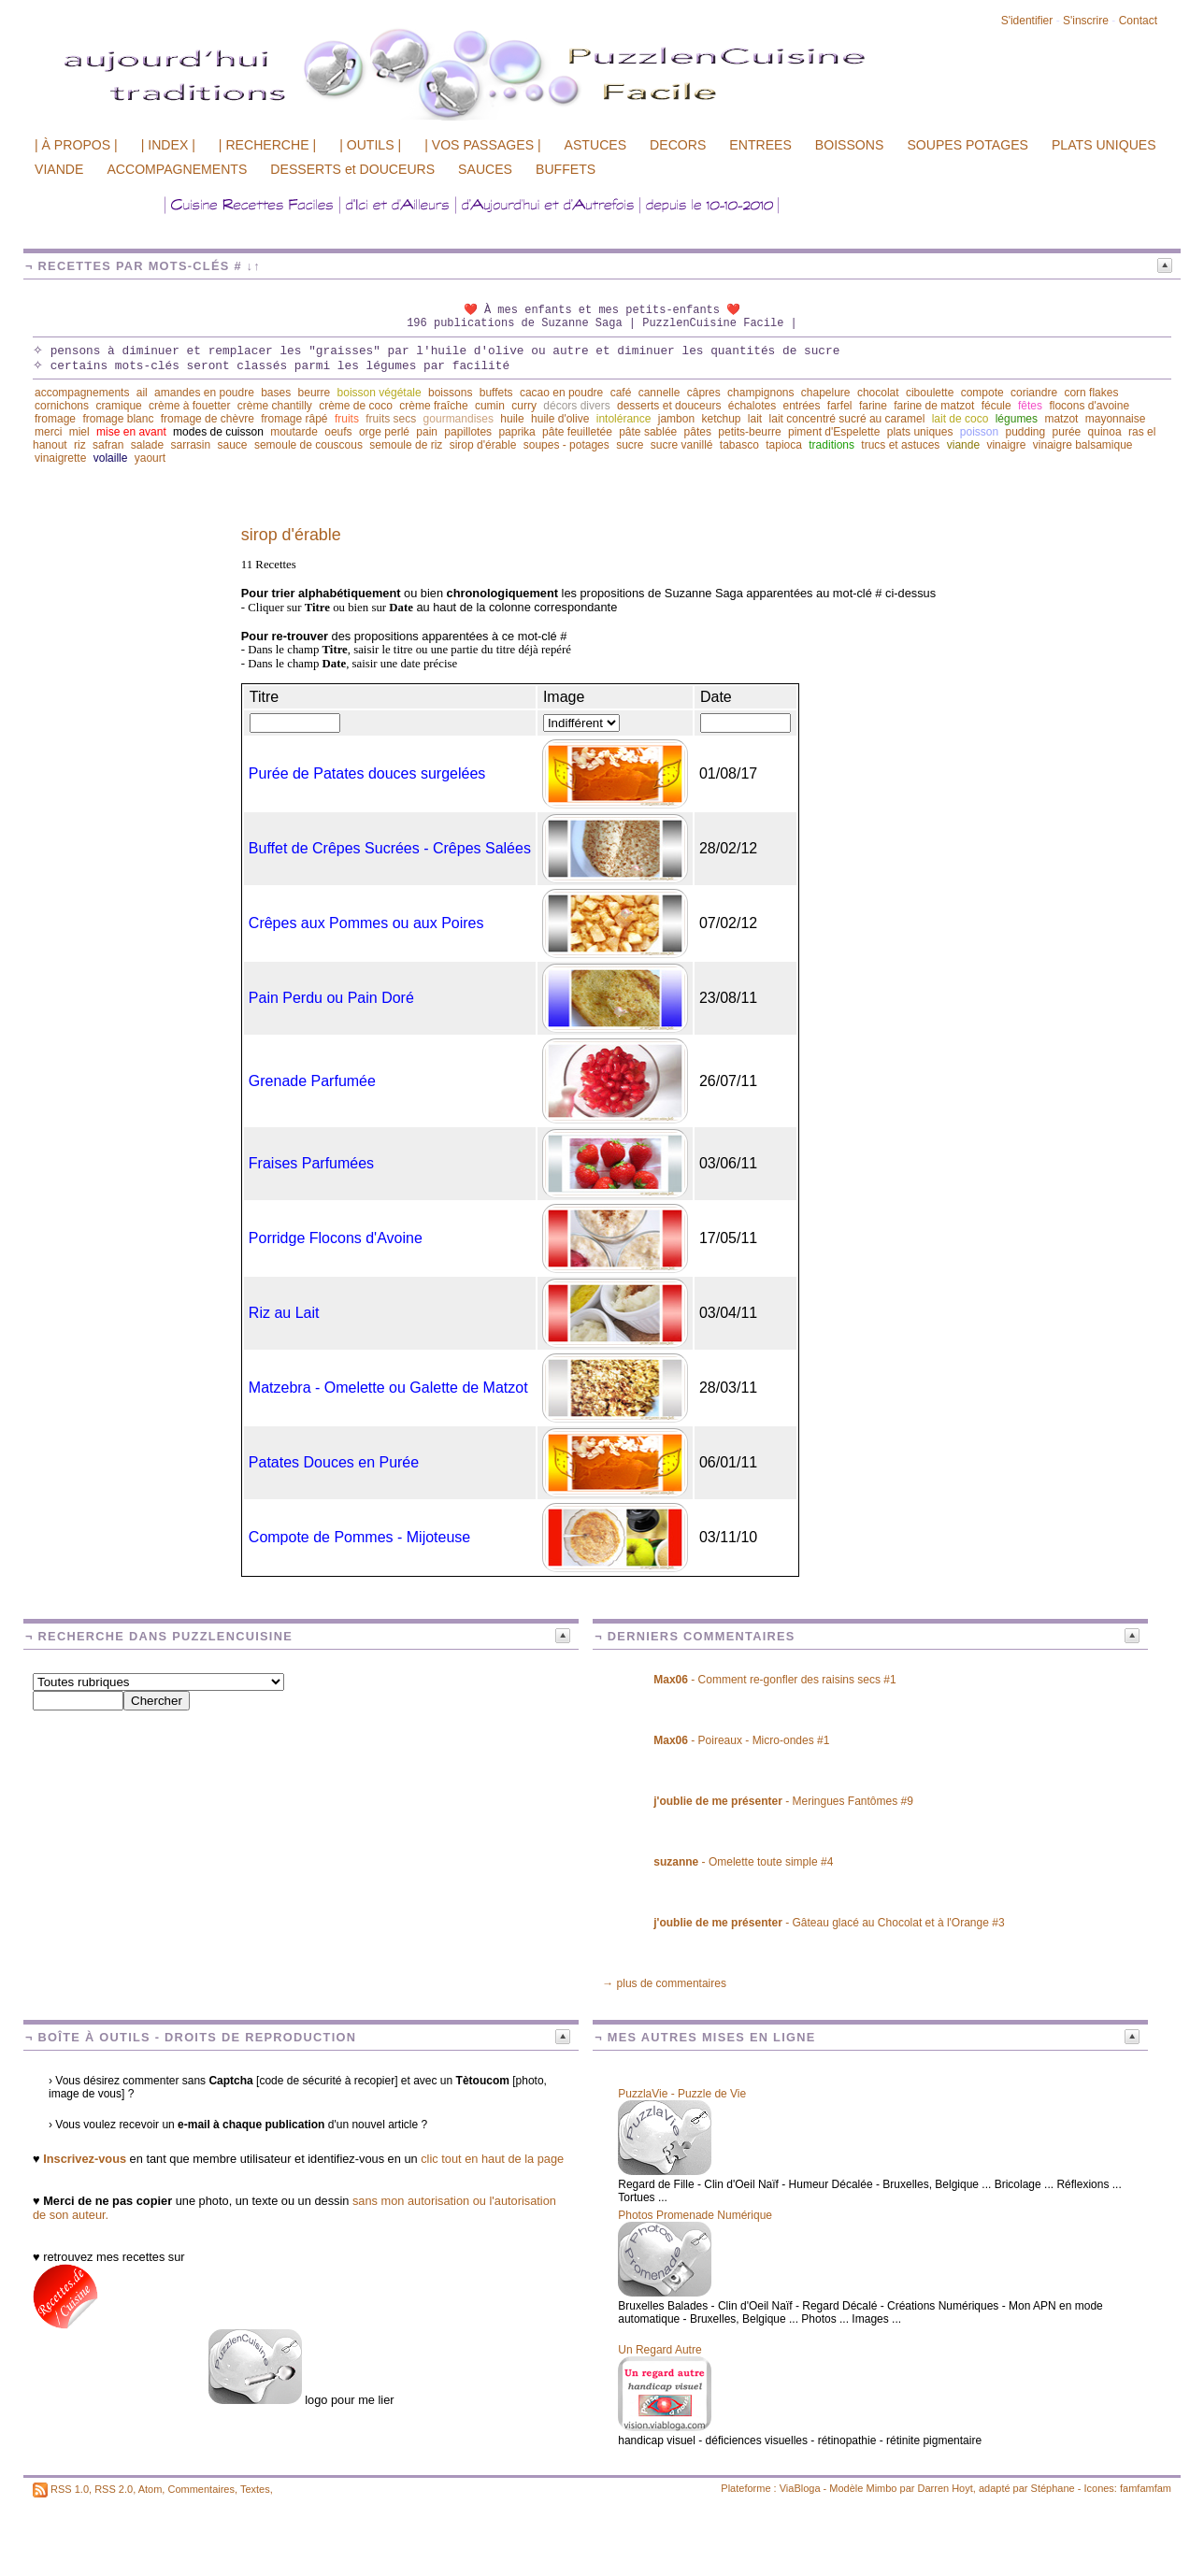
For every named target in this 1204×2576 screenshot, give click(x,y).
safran (108, 444)
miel (79, 431)
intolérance (624, 418)
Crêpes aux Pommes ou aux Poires (366, 923)
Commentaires (201, 2489)
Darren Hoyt (945, 2488)
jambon (676, 418)
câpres (704, 392)
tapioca (784, 444)
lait (755, 418)
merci (48, 431)
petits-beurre (749, 431)
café (621, 392)
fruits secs (391, 418)
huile (511, 418)
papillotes (468, 431)
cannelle (659, 392)
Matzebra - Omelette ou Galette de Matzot (388, 1387)
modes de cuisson (218, 431)
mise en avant (131, 431)
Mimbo (881, 2488)
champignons (760, 392)
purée (1067, 431)
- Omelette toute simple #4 (743, 1861)
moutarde (294, 431)
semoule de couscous (308, 444)
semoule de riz (405, 444)
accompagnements (82, 392)
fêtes (1030, 405)
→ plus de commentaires (664, 1983)
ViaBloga (800, 2488)
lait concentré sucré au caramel (847, 418)
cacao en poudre (561, 392)
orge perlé (384, 431)
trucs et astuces (900, 444)
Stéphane (1053, 2488)
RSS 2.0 (113, 2489)
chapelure (826, 392)
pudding (1026, 431)
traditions (831, 444)
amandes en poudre (204, 392)
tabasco (739, 444)
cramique (118, 405)
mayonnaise (1115, 418)
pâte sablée (648, 431)
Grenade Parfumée (312, 1081)
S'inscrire (1086, 20)
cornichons (62, 405)
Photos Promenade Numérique (695, 2215)
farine (873, 405)
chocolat (878, 392)
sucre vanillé (682, 444)
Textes (255, 2489)
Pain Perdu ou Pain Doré (331, 998)
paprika (516, 431)
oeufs (337, 431)
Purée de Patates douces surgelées (367, 773)
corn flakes (1091, 392)
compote (982, 392)
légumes (1017, 418)
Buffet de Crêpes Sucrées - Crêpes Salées (390, 848)
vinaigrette (60, 458)
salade (147, 444)
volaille (110, 458)
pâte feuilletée (577, 431)
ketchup (720, 418)
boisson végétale (379, 392)
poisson (979, 431)
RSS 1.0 (69, 2489)
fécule (996, 405)
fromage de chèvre (207, 418)
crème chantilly (274, 405)
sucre (629, 444)
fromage (55, 418)
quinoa (1105, 431)
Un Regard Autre (659, 2349)
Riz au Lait (284, 1313)
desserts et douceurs (669, 405)
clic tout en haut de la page (492, 2159)
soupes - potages (566, 444)
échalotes (752, 405)
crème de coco (356, 405)
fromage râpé (294, 418)
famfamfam (1145, 2488)
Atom (150, 2489)
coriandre (1033, 392)
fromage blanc (117, 418)
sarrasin (190, 444)
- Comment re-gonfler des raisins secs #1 (774, 1679)
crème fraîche (433, 405)
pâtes (697, 431)
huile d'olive (560, 418)
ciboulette (929, 392)
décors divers (576, 405)
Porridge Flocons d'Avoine (336, 1238)
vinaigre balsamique (1083, 444)
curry (524, 405)
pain (426, 431)
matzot (1061, 418)
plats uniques (920, 431)
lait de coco (960, 418)
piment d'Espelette (834, 431)
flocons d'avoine (1089, 405)
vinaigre (1005, 444)
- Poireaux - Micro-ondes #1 (741, 1740)
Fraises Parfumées (311, 1163)
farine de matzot (934, 405)
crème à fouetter (189, 405)
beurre (314, 392)
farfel (840, 405)
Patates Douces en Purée (334, 1462)
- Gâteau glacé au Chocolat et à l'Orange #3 (828, 1922)
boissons (450, 392)
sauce (233, 444)
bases (276, 392)
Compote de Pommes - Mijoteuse (359, 1537)
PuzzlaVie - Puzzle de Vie (682, 2093)
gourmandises (458, 418)
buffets (496, 392)
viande (963, 444)
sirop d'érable (483, 444)
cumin (490, 405)
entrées (801, 405)
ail (142, 392)
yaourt (150, 458)
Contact (1138, 20)
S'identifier (1027, 20)
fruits (347, 418)
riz (80, 444)
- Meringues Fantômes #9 (783, 1801)
